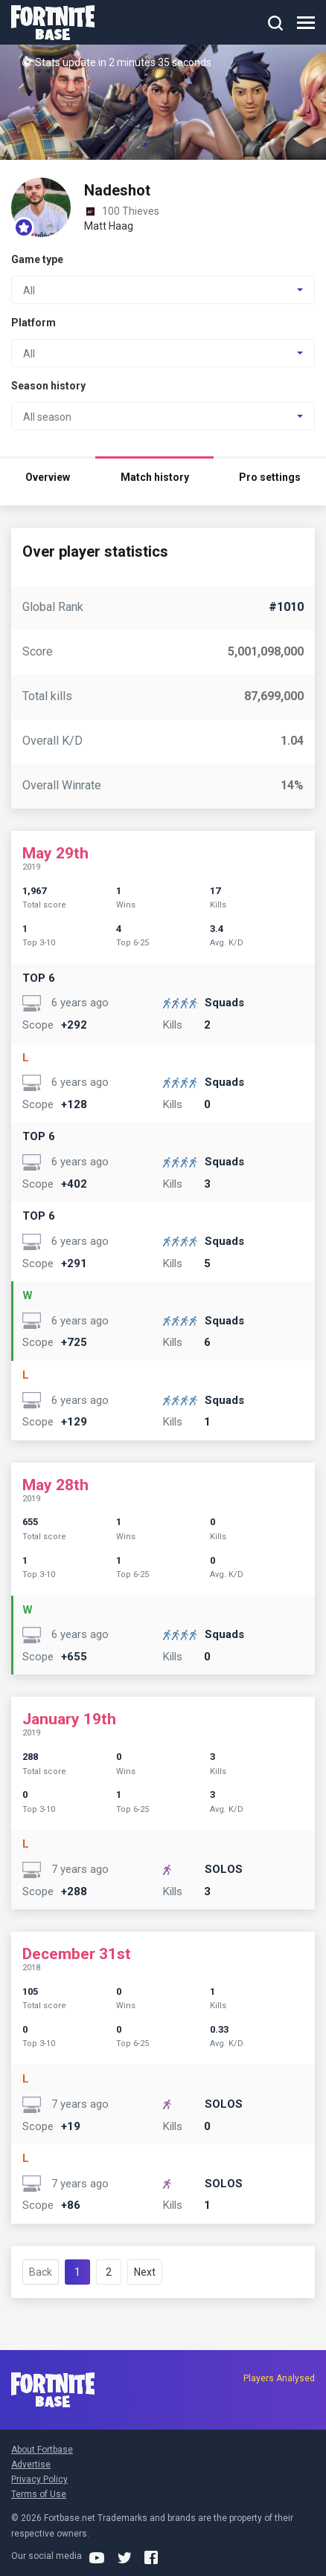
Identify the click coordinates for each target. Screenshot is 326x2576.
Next (145, 2272)
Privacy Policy (39, 2479)
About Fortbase (42, 2449)
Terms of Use (38, 2494)
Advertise (31, 2464)
